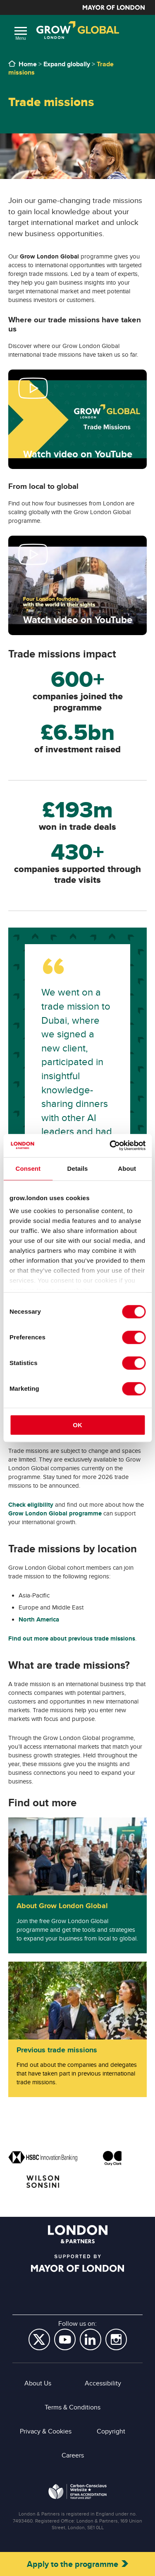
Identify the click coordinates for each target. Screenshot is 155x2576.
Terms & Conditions (72, 2407)
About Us (37, 2383)
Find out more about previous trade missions (71, 1638)
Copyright (111, 2431)
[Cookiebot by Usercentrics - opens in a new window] (110, 1145)
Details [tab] (77, 1168)
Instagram (116, 2339)
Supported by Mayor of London (77, 2263)
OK (77, 1424)
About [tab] (127, 1168)
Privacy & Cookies (46, 2431)
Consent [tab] (28, 1168)
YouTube (65, 2339)
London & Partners (77, 2234)
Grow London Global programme (55, 1513)
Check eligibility (30, 1504)
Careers (73, 2455)
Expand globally (66, 64)
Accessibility (103, 2383)
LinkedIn (90, 2339)
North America (39, 1619)
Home (28, 64)
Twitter (39, 2339)
